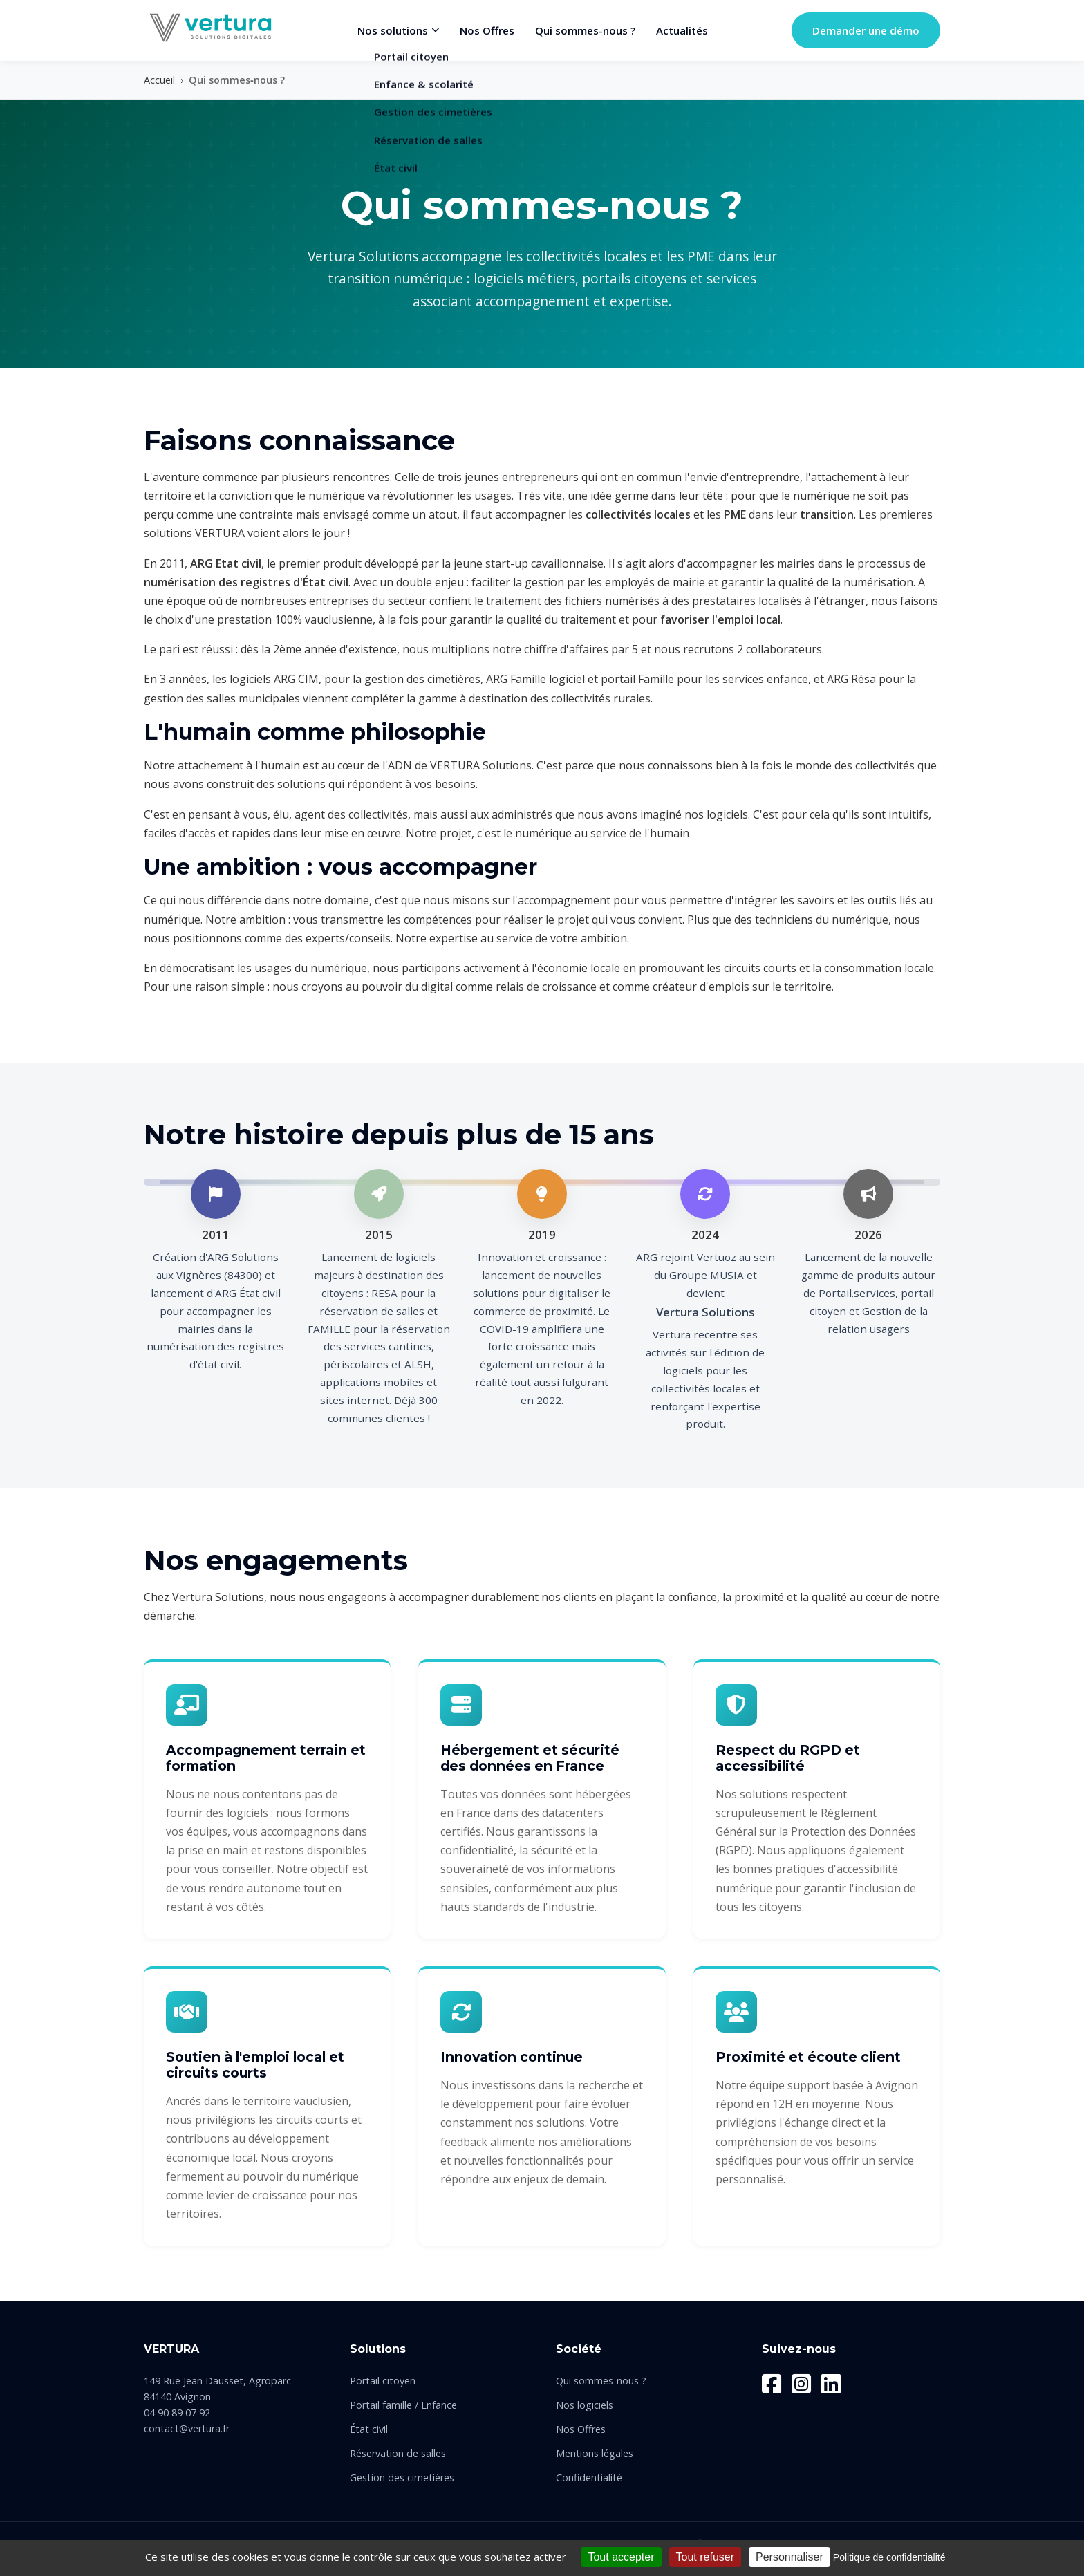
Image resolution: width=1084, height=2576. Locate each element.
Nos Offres (487, 30)
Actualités (682, 30)
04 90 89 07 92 (177, 2412)
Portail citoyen (382, 2380)
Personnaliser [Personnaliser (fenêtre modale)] (789, 2557)
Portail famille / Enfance (403, 2404)
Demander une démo (865, 30)
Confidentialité (589, 2477)
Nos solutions (398, 30)
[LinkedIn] (831, 2384)
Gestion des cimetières (402, 2477)
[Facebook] (771, 2384)
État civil (369, 2429)
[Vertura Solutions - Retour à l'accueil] (209, 27)
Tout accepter (621, 2557)
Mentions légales (594, 2453)
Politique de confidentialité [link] (889, 2557)
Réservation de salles (398, 2453)
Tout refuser (705, 2557)
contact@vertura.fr (187, 2428)
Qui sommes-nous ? (585, 30)
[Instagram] (801, 2384)
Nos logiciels (584, 2404)
